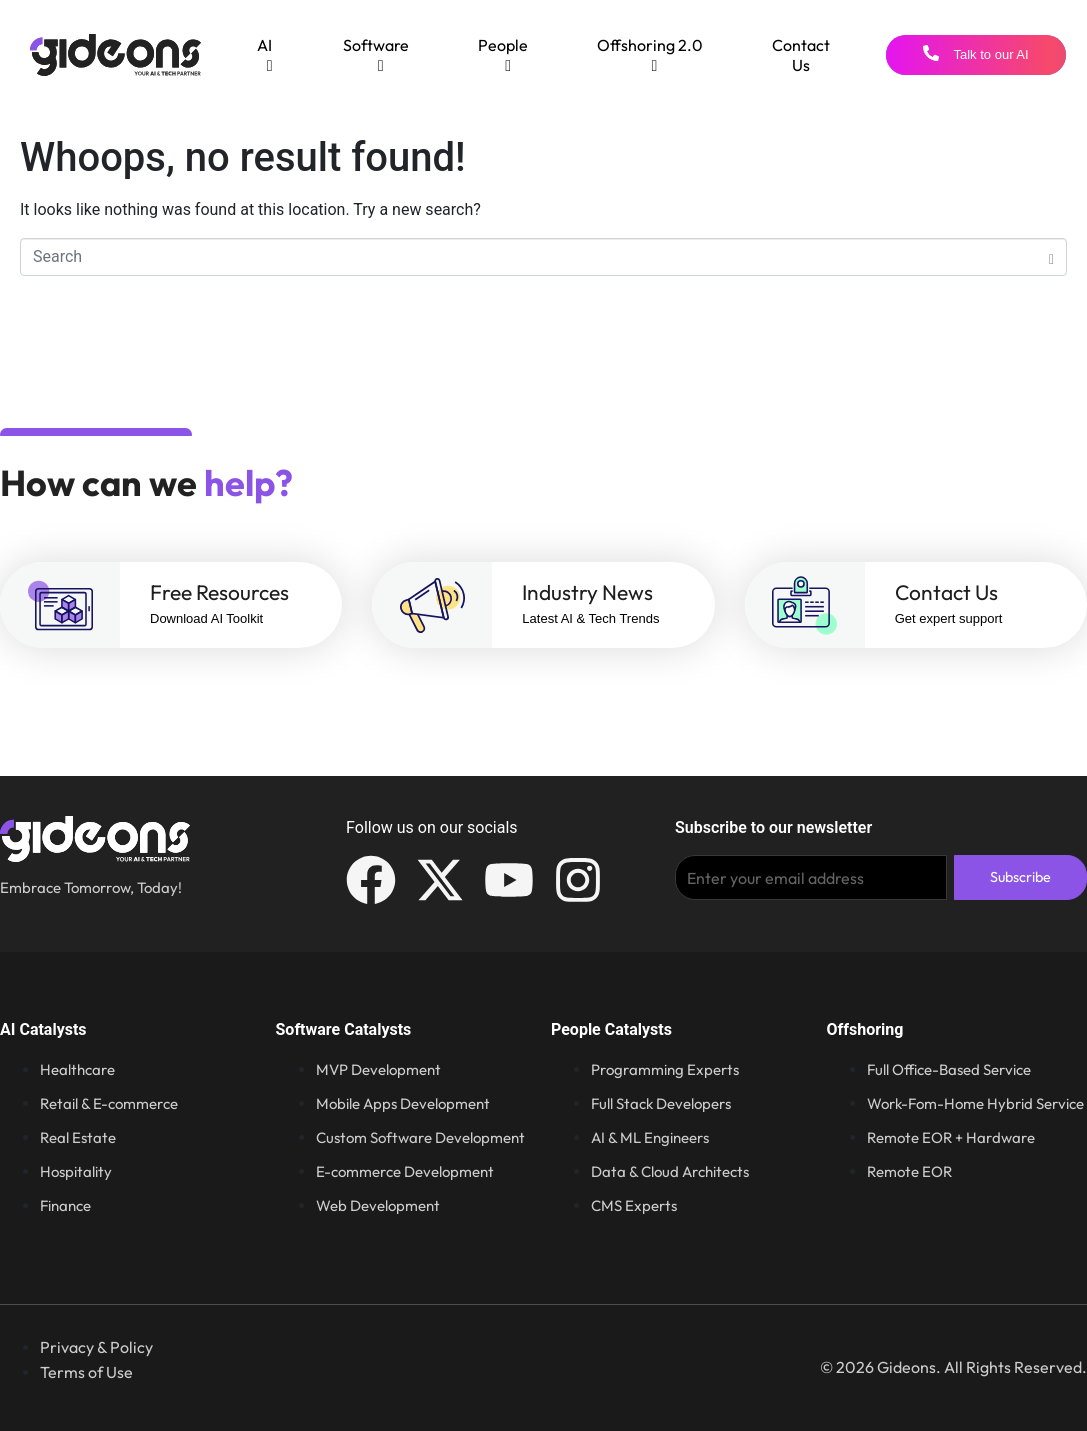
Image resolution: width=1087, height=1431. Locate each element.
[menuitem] (265, 55)
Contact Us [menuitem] (801, 55)
